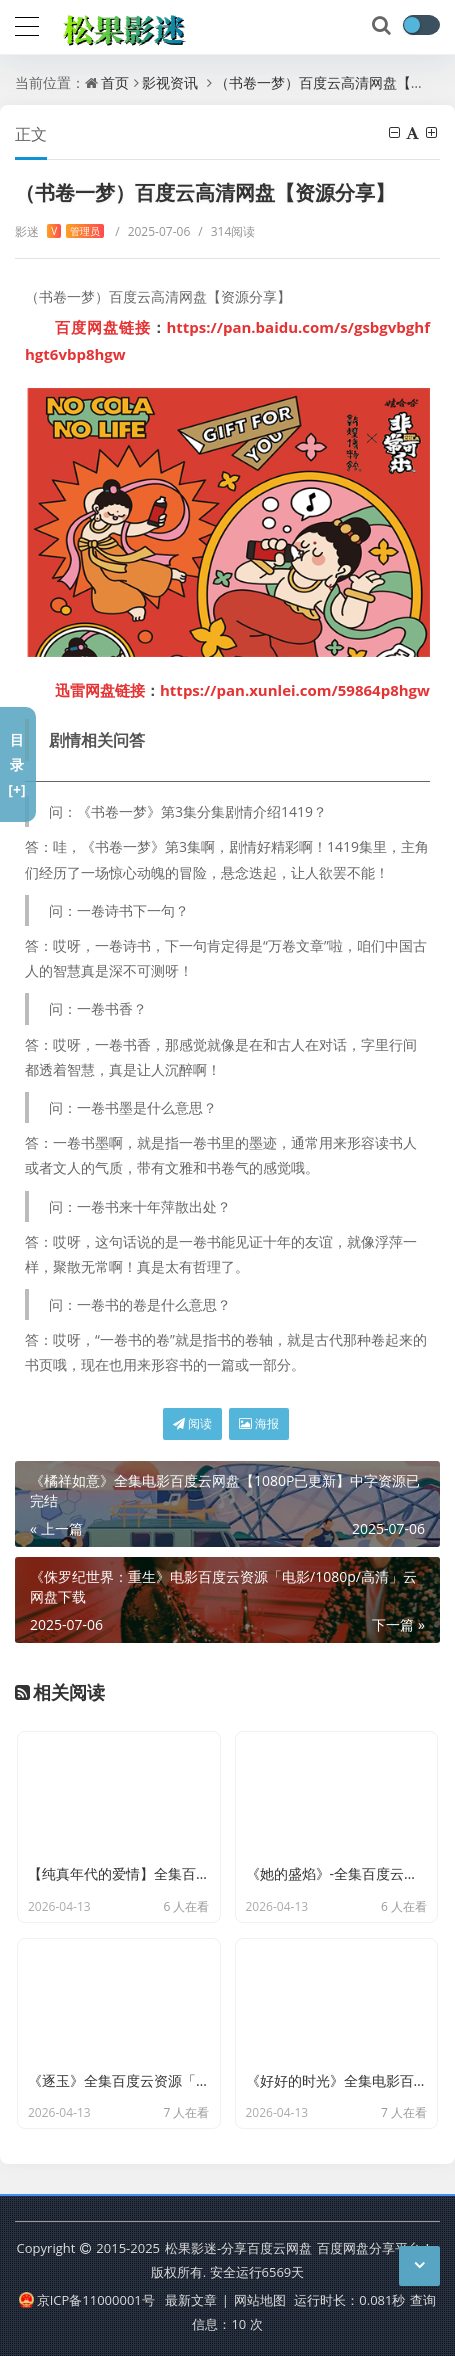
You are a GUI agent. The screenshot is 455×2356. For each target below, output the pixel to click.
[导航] (27, 24)
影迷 (59, 231)
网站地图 (260, 2300)
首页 (115, 82)
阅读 (192, 1423)
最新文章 (191, 2300)
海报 (259, 1423)
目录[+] (16, 764)
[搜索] (383, 26)
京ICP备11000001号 (87, 2300)
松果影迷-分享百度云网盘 (238, 2248)
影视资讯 (170, 82)
